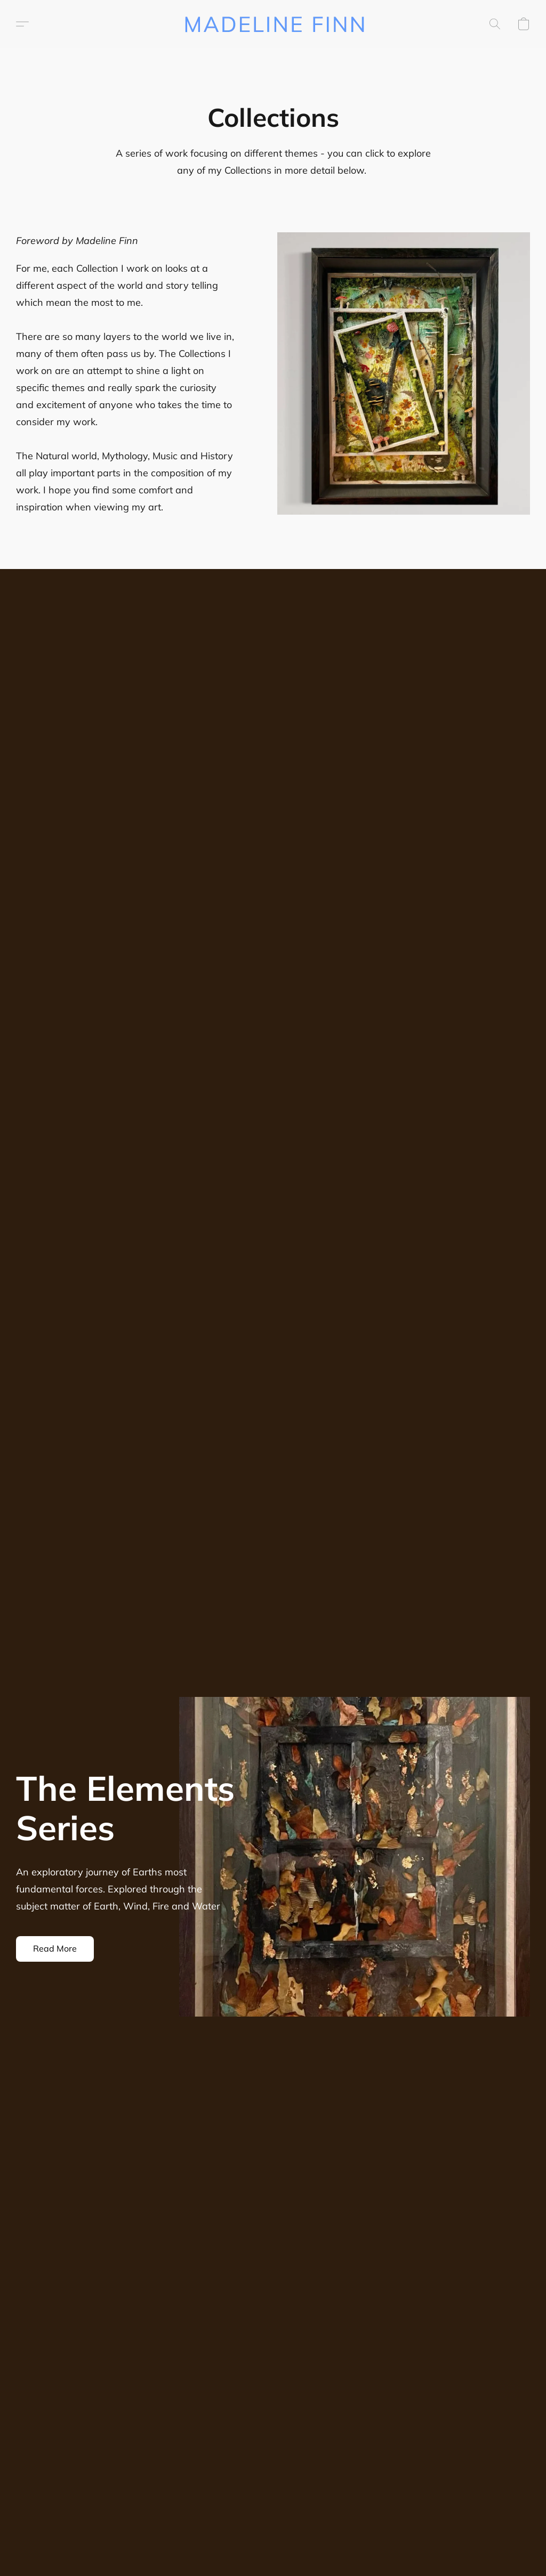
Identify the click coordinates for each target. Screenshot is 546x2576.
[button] (273, 24)
